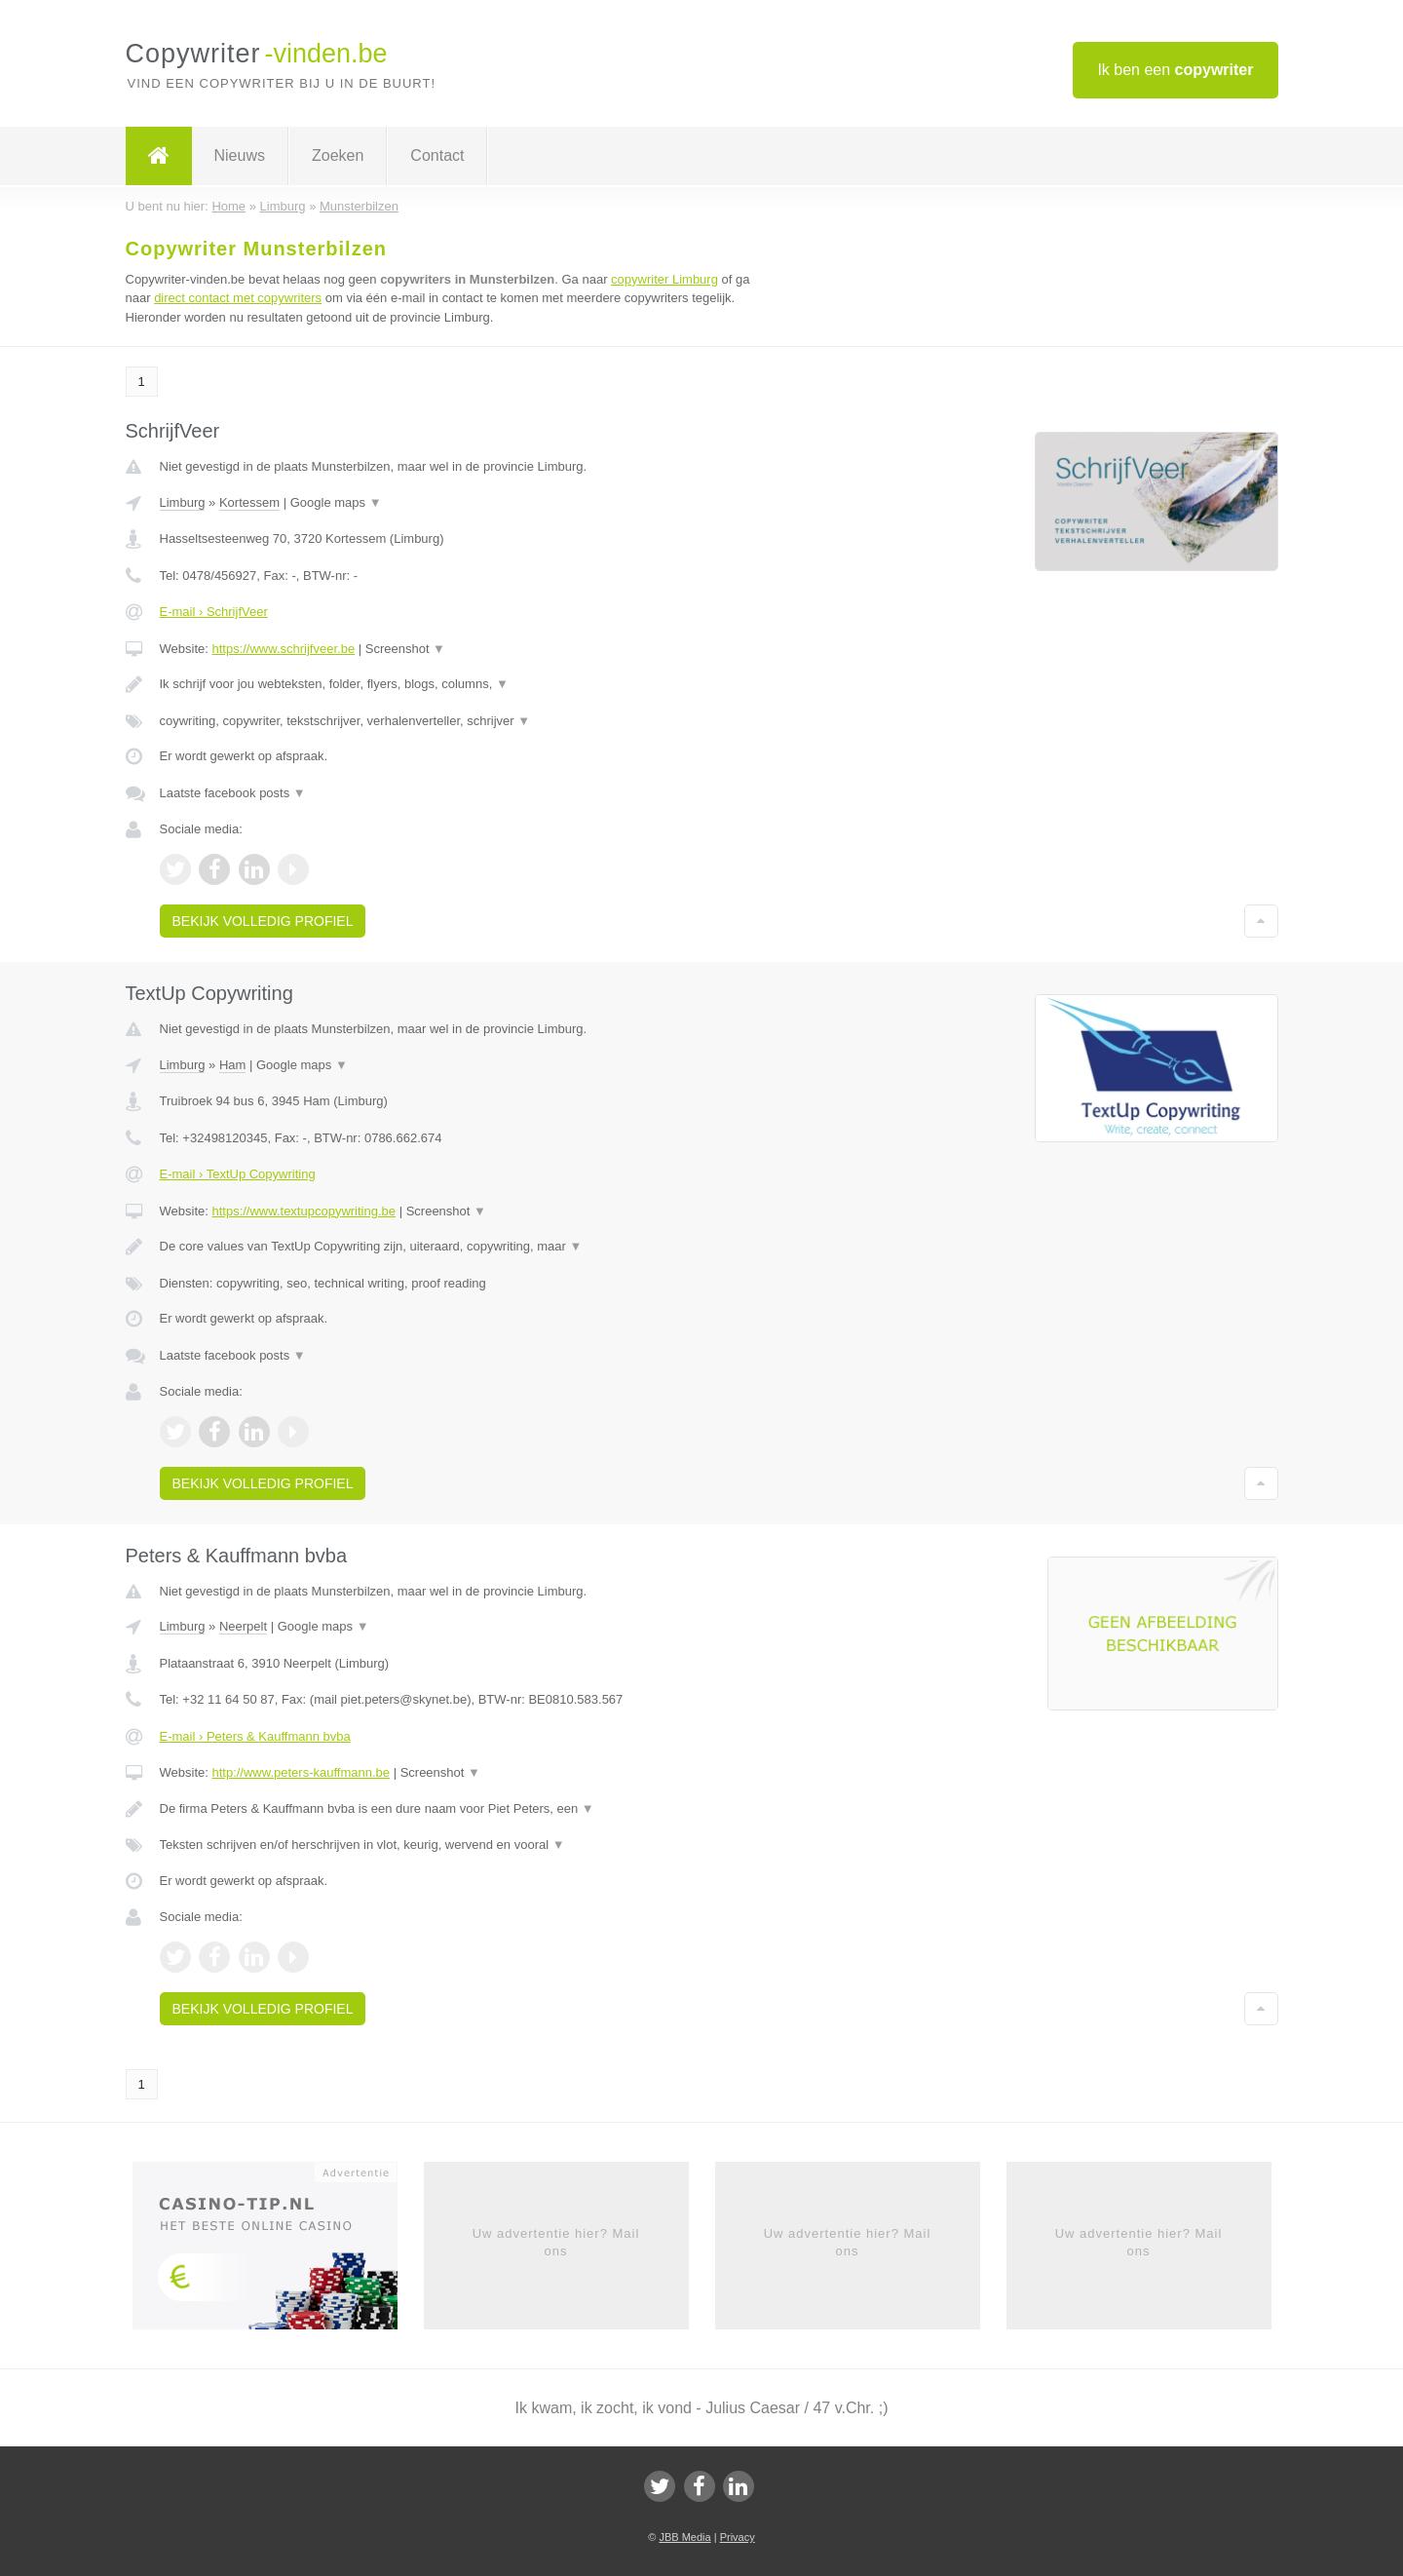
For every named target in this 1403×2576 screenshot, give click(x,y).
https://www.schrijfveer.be (283, 648)
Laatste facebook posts (233, 793)
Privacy (737, 2537)
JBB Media (684, 2537)
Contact (437, 155)
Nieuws (239, 155)
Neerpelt (243, 1626)
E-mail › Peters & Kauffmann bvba (255, 1736)
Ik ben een (1175, 69)
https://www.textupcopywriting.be (303, 1211)
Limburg (183, 502)
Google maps (336, 502)
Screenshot (405, 648)
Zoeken (337, 155)
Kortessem (249, 502)
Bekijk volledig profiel (263, 921)
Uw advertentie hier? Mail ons (556, 2242)
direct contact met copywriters (238, 297)
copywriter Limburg (664, 279)
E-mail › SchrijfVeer (214, 611)
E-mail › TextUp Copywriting (238, 1174)
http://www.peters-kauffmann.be (300, 1772)
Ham (232, 1064)
